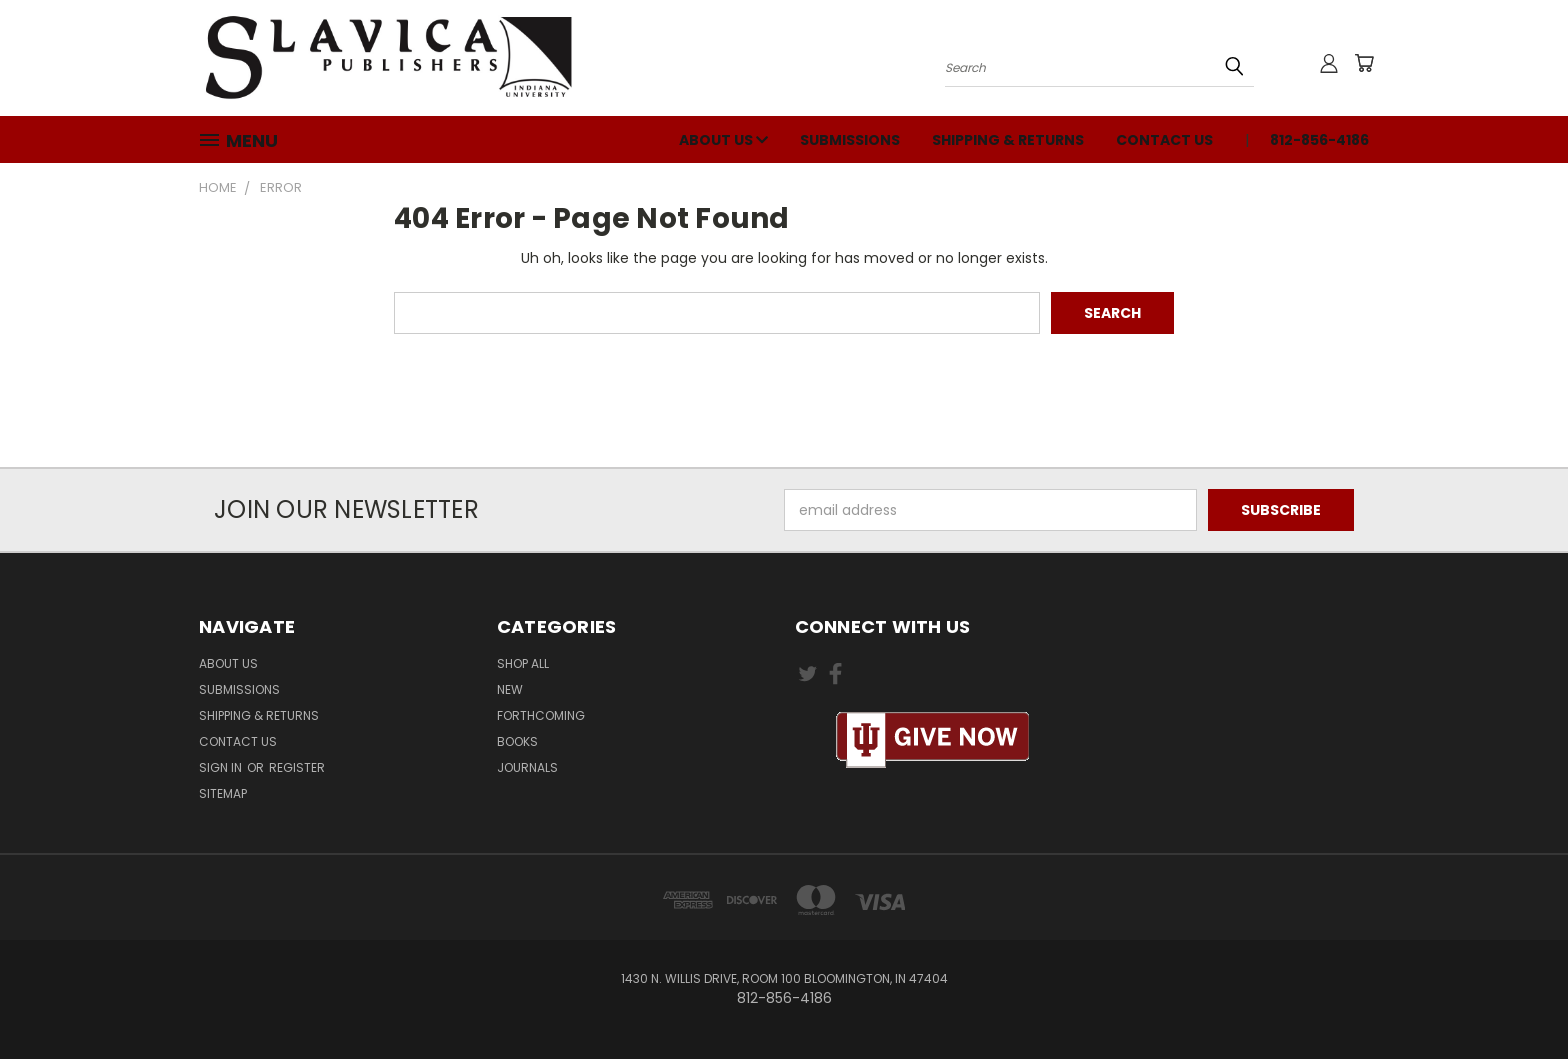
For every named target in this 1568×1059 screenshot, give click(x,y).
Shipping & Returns (1008, 140)
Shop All (523, 663)
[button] (933, 740)
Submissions (850, 140)
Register (297, 767)
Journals (527, 767)
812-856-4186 (1319, 140)
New (510, 689)
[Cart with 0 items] (1364, 63)
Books (517, 741)
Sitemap (223, 793)
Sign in (222, 767)
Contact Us (1164, 140)
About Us (723, 140)
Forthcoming (541, 715)
